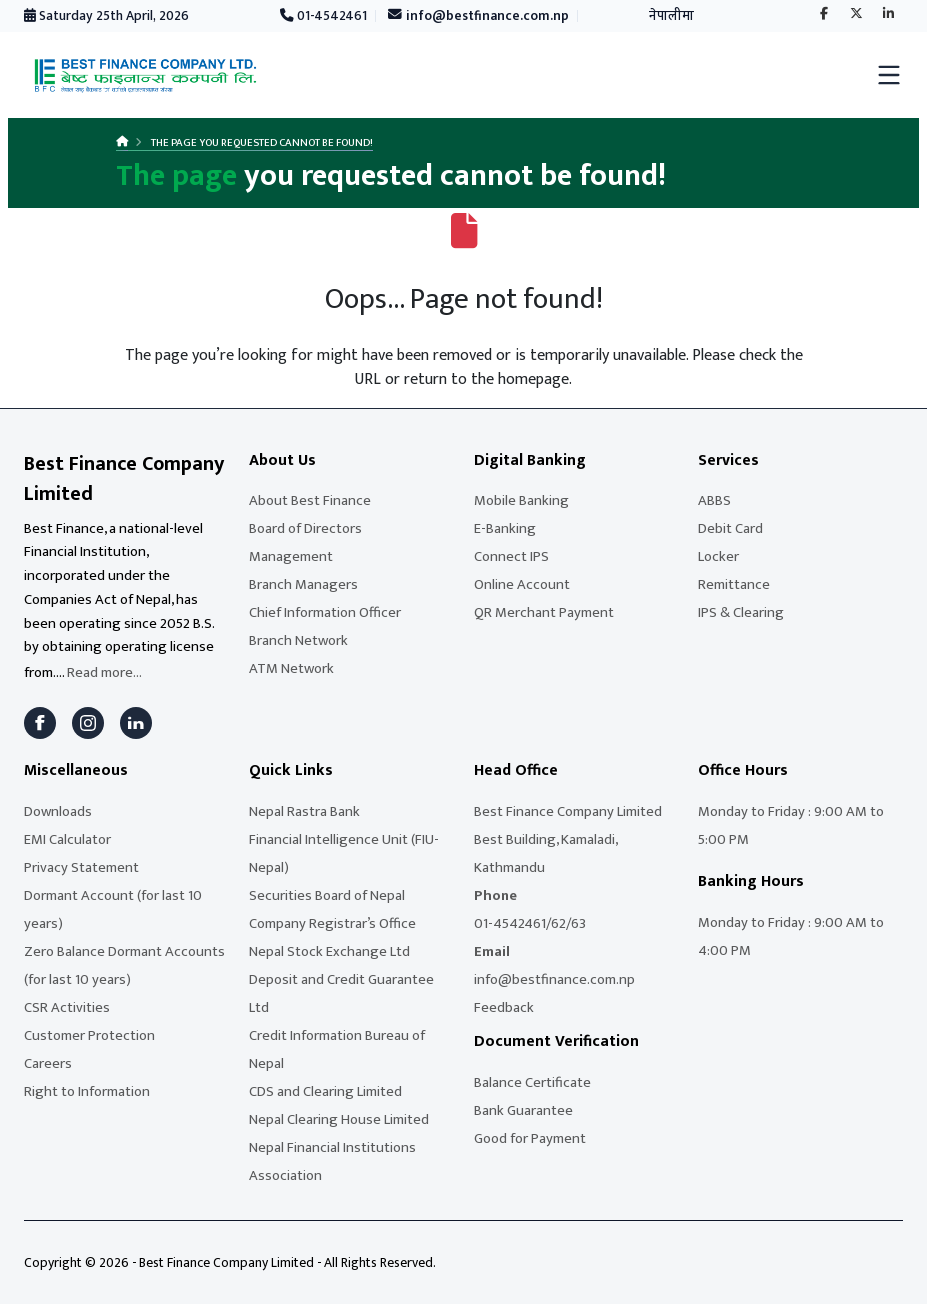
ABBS (714, 500)
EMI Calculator (67, 839)
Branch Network (298, 640)
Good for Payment (530, 1138)
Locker (718, 556)
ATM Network (291, 668)
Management (291, 556)
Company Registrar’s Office (332, 923)
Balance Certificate (532, 1082)
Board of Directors (305, 528)
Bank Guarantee (523, 1110)
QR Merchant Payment (544, 612)
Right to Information (87, 1091)
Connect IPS (511, 556)
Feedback (504, 1007)
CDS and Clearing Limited (325, 1091)
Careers (48, 1063)
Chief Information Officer (325, 612)
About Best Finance (310, 500)
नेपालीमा (671, 16)
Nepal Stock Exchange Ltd (329, 951)
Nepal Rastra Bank (304, 811)
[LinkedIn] (136, 723)
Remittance (734, 584)
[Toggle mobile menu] (889, 75)
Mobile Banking (521, 500)
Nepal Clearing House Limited (339, 1119)
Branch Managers (303, 584)
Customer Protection (89, 1035)
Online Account (522, 584)
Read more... (104, 672)
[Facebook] (40, 723)
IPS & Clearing (741, 612)
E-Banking (505, 528)
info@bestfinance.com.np (479, 16)
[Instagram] (88, 723)
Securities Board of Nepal (327, 895)
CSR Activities (67, 1007)
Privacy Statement (81, 867)
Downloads (58, 811)
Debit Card (730, 528)
